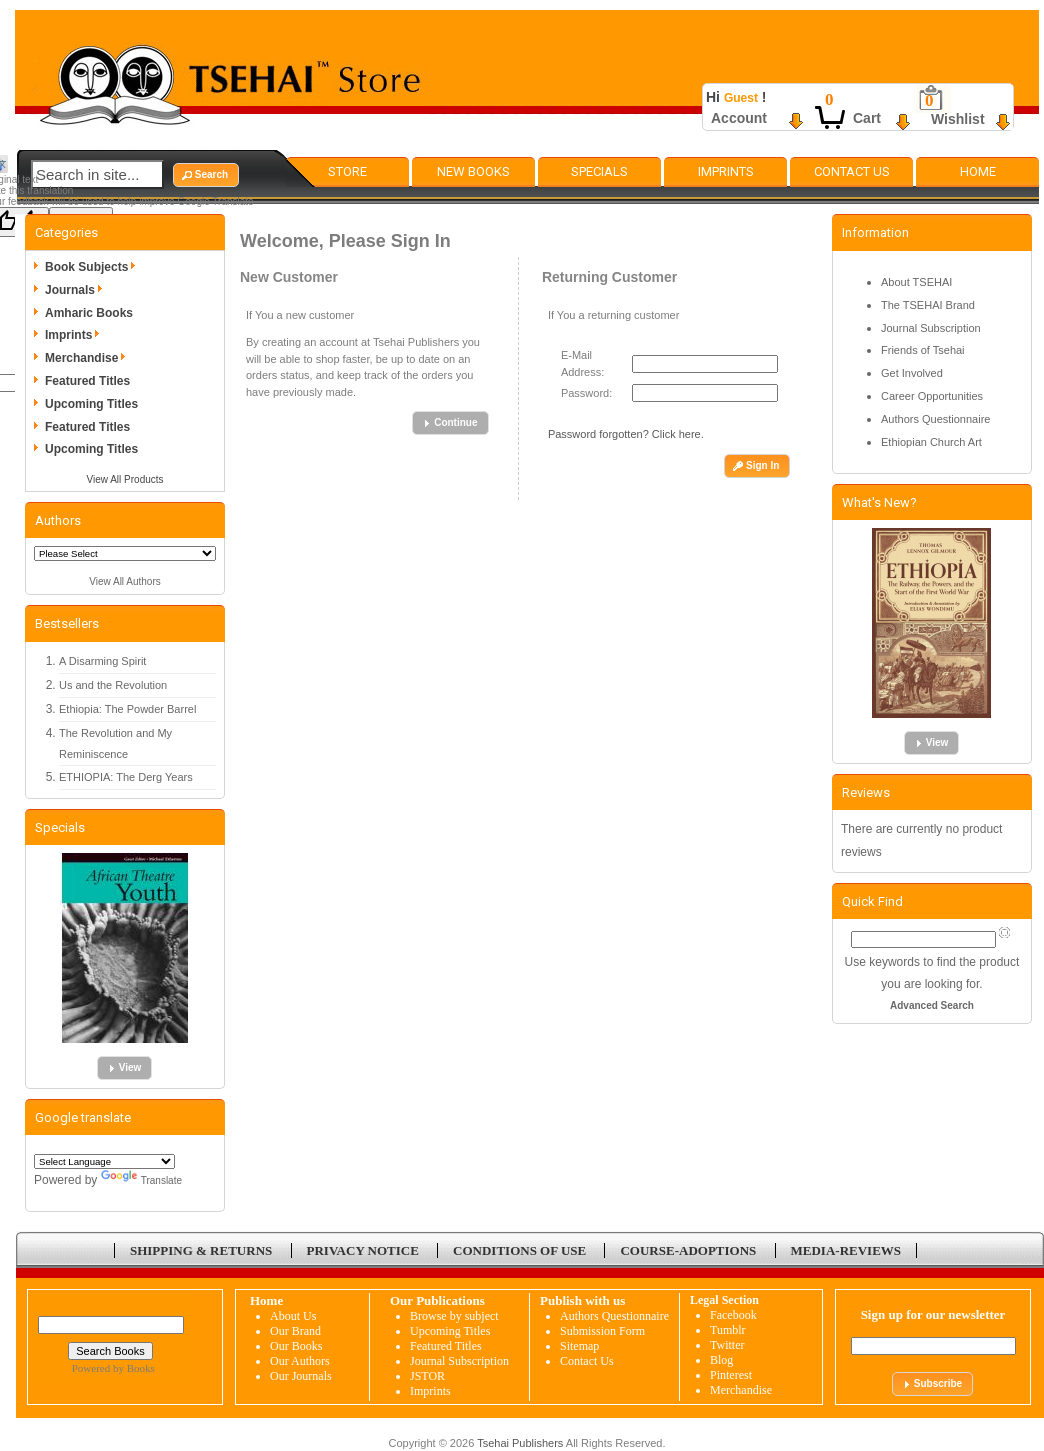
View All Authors (125, 581)
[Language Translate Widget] (104, 1161)
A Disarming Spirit (102, 661)
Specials (599, 171)
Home (978, 171)
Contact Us (852, 171)
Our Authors (300, 1361)
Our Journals (301, 1376)
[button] (206, 175)
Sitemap (579, 1346)
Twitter (727, 1345)
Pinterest (731, 1375)
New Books (473, 171)
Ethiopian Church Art (931, 442)
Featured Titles (87, 381)
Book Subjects (93, 267)
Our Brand (295, 1331)
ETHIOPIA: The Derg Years (126, 777)
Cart (867, 118)
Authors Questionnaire (935, 419)
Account (739, 118)
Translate (141, 1180)
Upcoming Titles (91, 404)
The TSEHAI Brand (928, 305)
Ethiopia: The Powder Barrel (127, 709)
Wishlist (958, 119)
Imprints (726, 171)
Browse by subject (454, 1316)
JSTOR (427, 1376)
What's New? (879, 502)
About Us (293, 1316)
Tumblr (728, 1330)
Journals (77, 290)
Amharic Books (89, 313)
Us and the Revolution (113, 685)
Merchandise (88, 358)
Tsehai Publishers (520, 1443)
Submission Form (602, 1331)
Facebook (733, 1315)
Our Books (296, 1346)
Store (347, 171)
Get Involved (912, 373)
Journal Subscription (931, 328)
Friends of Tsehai (923, 350)
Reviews (866, 792)
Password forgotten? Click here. (626, 434)
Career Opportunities (932, 396)
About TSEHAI (916, 282)
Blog (721, 1360)
